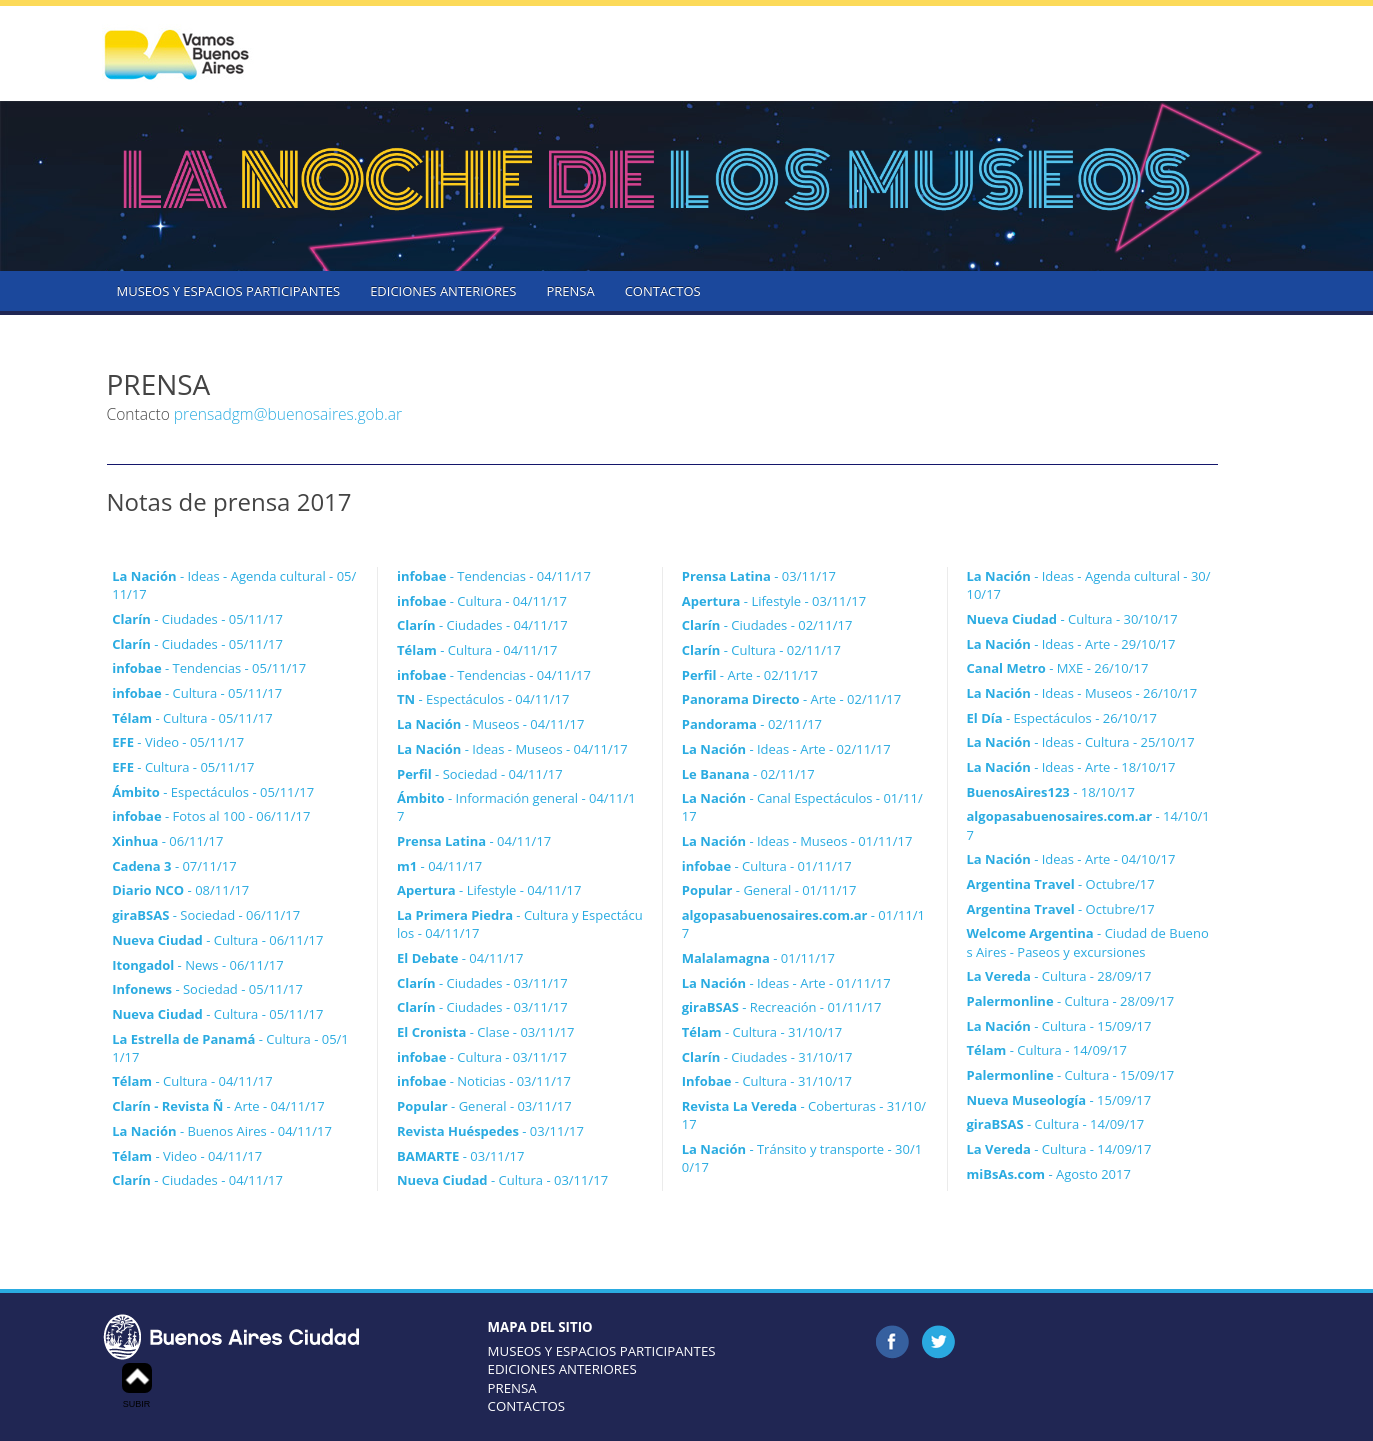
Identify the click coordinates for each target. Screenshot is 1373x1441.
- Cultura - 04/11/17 (192, 1081)
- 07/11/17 (174, 866)
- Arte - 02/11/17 (750, 675)
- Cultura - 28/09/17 (1059, 976)
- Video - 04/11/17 (187, 1156)
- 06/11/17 (167, 841)
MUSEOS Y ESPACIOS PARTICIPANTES (229, 291)
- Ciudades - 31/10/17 (767, 1057)
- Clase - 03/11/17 (486, 1032)
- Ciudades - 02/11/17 (767, 625)
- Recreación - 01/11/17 (782, 1007)
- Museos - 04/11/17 (490, 724)
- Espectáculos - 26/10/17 (1062, 718)
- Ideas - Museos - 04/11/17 (512, 749)
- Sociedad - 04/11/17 (480, 774)
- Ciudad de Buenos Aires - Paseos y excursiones (1088, 942)
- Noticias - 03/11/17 (484, 1081)
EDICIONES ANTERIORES (443, 291)
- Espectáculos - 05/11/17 (213, 792)
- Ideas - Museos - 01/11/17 (797, 841)
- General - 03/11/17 (484, 1106)
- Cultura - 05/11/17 (197, 693)
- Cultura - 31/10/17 (762, 1032)
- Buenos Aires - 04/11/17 (222, 1131)
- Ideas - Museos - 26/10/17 (1082, 693)
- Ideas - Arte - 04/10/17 (1071, 859)
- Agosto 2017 (1049, 1174)
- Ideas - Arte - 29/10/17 (1071, 644)
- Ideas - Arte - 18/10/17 (1071, 767)
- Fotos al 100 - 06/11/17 (211, 816)
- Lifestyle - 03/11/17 (774, 601)
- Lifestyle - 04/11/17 (489, 890)
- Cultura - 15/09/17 (1059, 1026)
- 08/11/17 (180, 890)
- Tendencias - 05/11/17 (209, 668)
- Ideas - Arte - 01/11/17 (786, 983)
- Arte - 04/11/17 (218, 1106)
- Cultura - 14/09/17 (1047, 1050)
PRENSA (570, 291)
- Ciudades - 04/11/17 (197, 1180)
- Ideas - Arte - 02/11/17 (786, 749)
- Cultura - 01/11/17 (767, 866)
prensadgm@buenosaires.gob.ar (288, 414)
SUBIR (137, 1386)
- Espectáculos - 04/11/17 (483, 699)
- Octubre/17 (1061, 884)
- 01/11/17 (758, 958)
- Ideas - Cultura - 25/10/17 (1081, 742)
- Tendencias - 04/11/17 (494, 576)
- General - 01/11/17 (769, 890)
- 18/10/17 (1051, 792)
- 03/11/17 (490, 1131)
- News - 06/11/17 (197, 965)
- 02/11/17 (752, 724)
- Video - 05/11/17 (178, 742)
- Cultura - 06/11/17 (217, 940)
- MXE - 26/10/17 (1058, 668)
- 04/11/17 (474, 841)
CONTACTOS (663, 291)
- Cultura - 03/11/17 (482, 1057)
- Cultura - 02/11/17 (761, 650)
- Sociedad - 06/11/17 (206, 915)
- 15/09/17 (1059, 1100)
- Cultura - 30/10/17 (1072, 619)
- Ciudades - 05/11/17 (197, 619)
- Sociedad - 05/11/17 (207, 989)
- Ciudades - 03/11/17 (482, 983)
